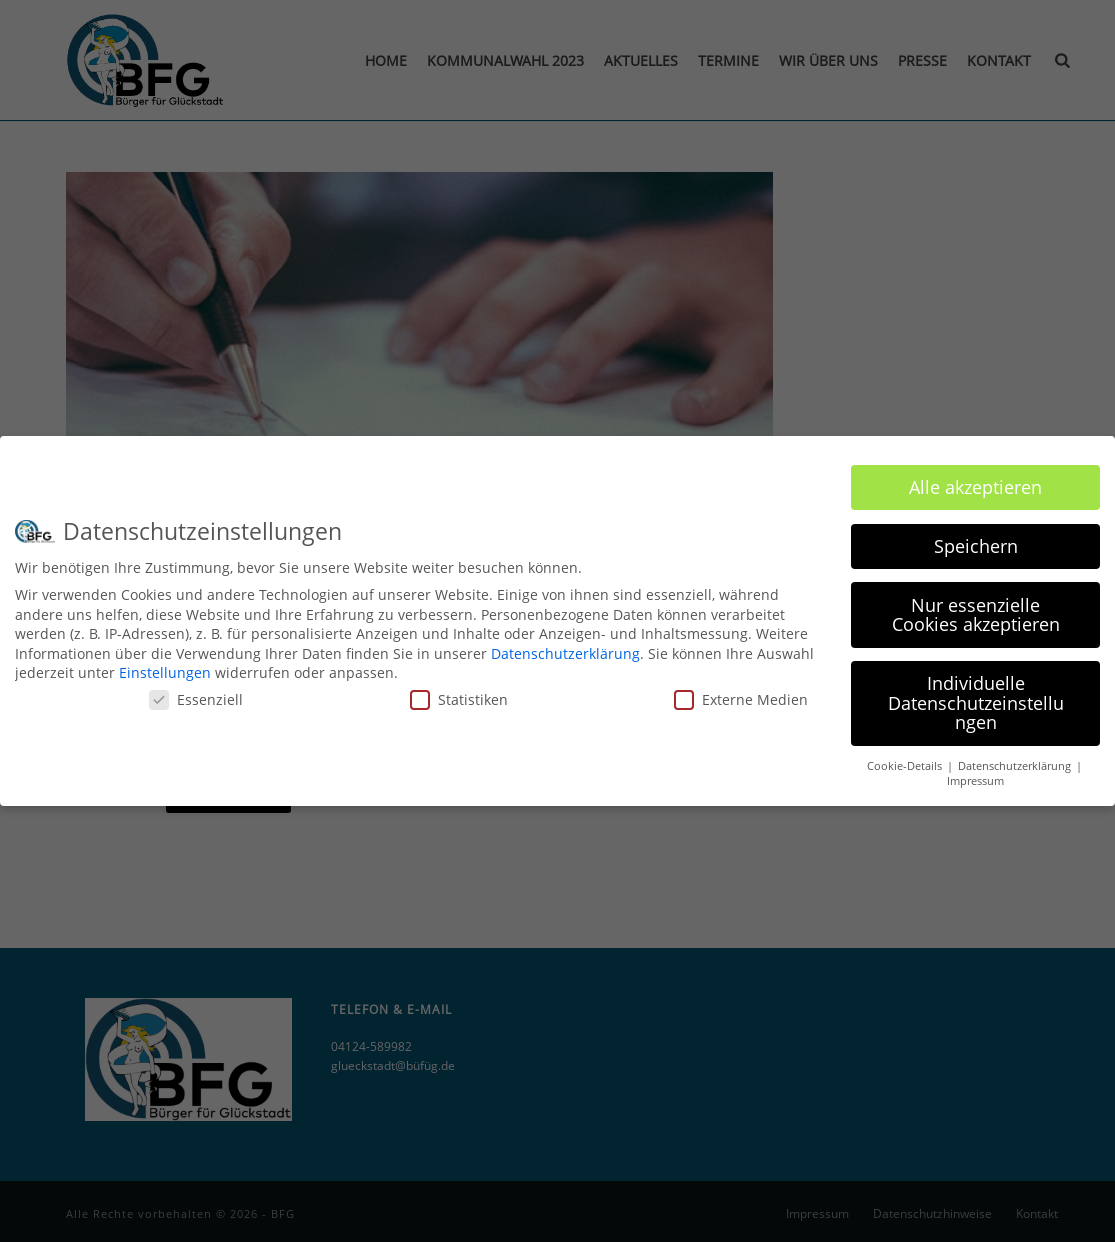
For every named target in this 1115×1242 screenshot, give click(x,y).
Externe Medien (741, 691)
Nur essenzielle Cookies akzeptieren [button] (976, 607)
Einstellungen (165, 665)
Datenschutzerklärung (565, 645)
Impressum (975, 773)
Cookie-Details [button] (906, 759)
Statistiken (459, 691)
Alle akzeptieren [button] (975, 479)
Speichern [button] (976, 538)
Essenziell (196, 691)
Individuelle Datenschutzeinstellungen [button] (976, 695)
